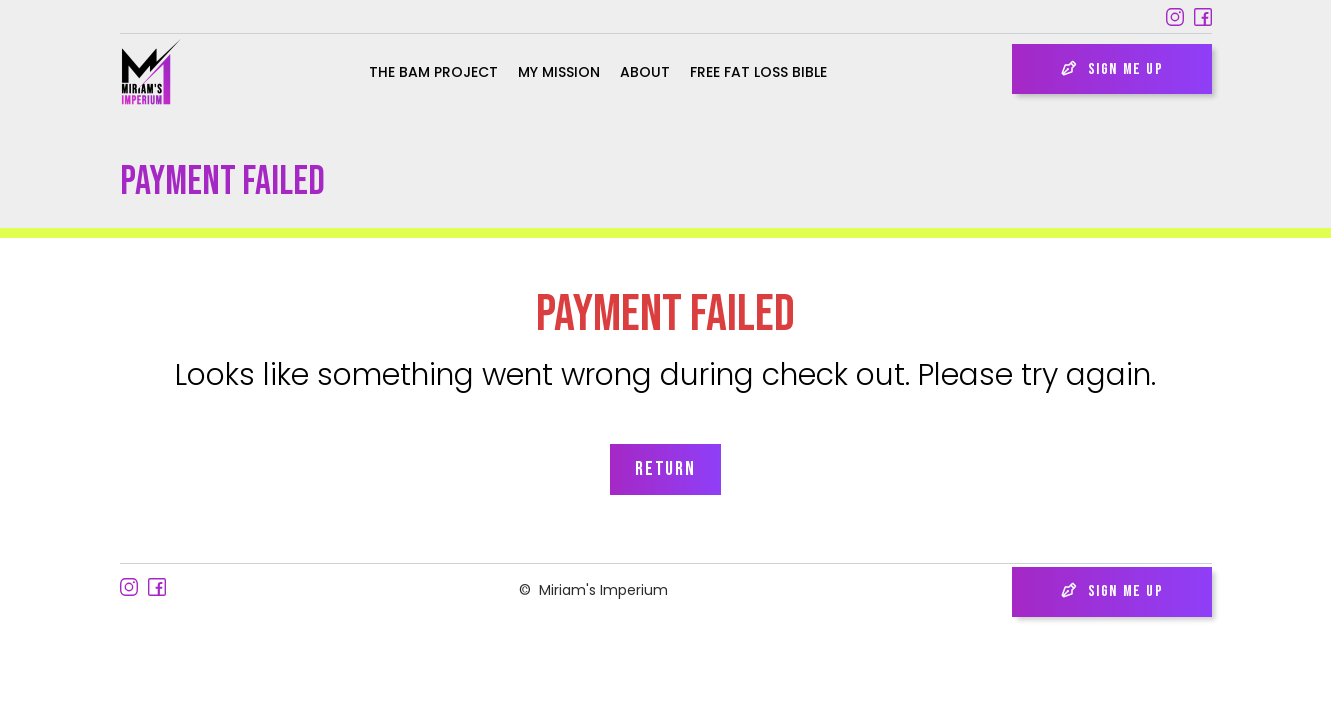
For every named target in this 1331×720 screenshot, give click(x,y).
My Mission (559, 72)
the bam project (433, 72)
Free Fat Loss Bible (758, 72)
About (645, 72)
